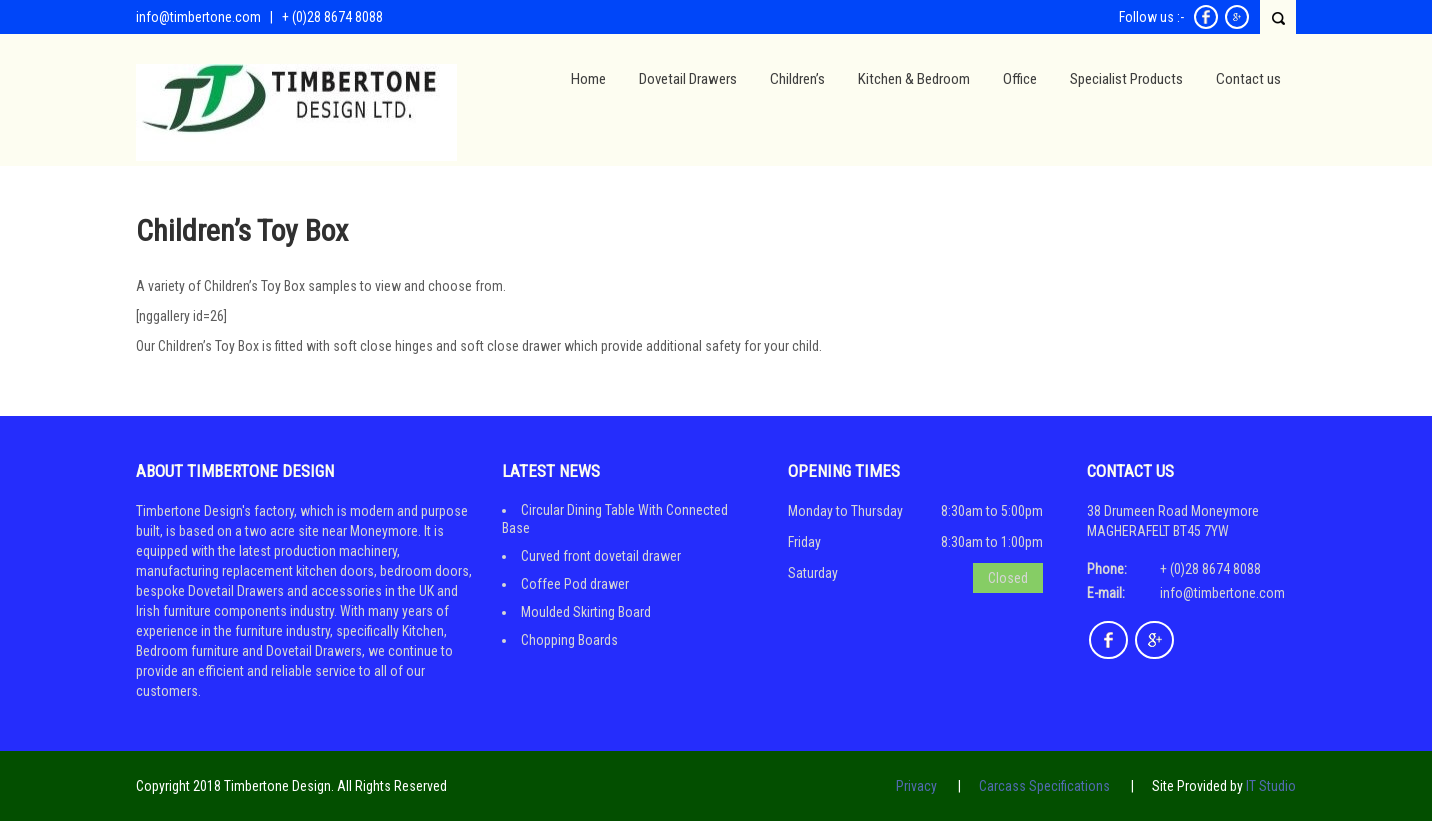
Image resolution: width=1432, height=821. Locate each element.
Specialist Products (1126, 79)
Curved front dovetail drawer (601, 556)
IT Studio (1271, 786)
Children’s (797, 79)
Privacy (916, 786)
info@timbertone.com (198, 17)
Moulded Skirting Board (586, 612)
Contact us (1248, 79)
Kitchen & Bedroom (914, 79)
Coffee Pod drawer (575, 584)
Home (588, 79)
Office (1020, 79)
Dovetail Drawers (688, 79)
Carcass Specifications (1044, 786)
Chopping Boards (569, 640)
